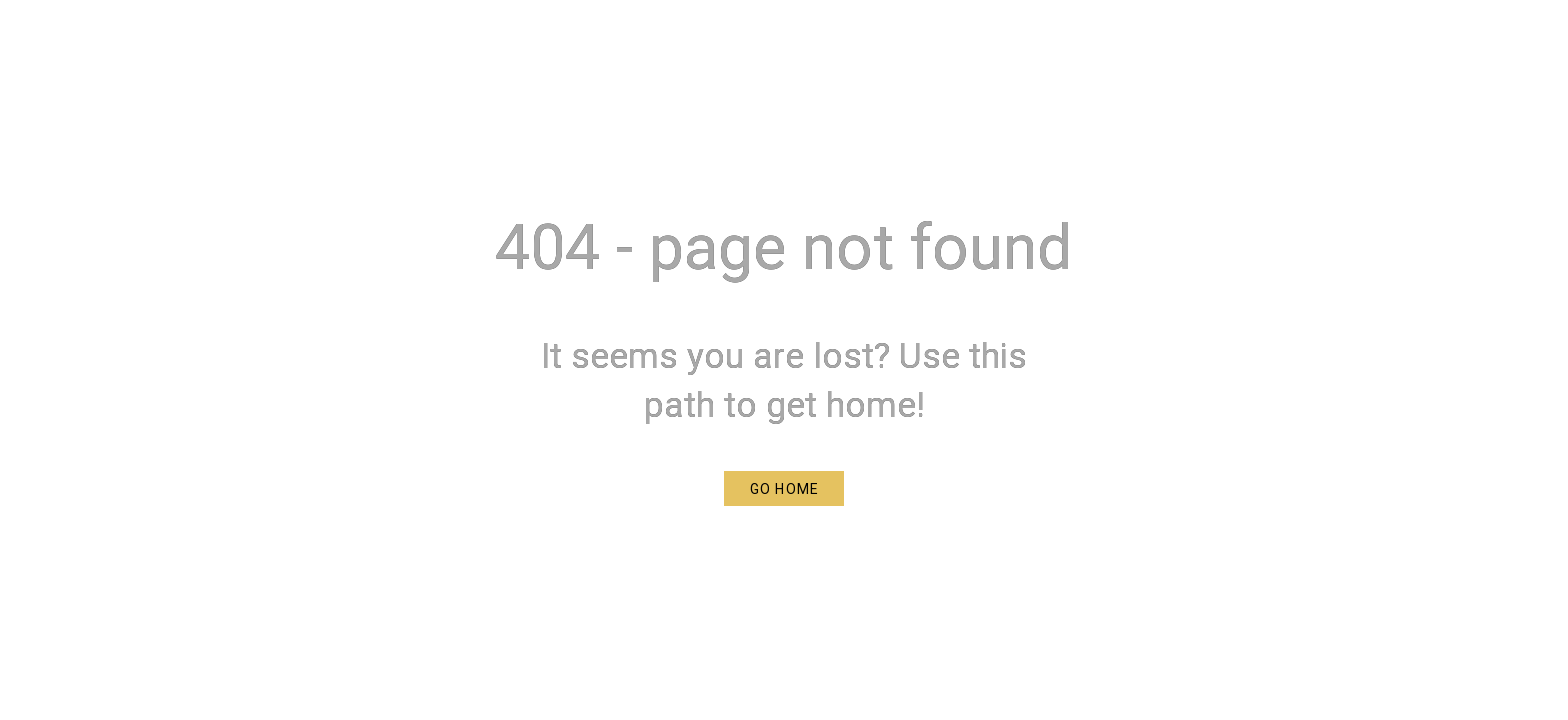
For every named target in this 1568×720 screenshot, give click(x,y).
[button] (784, 488)
